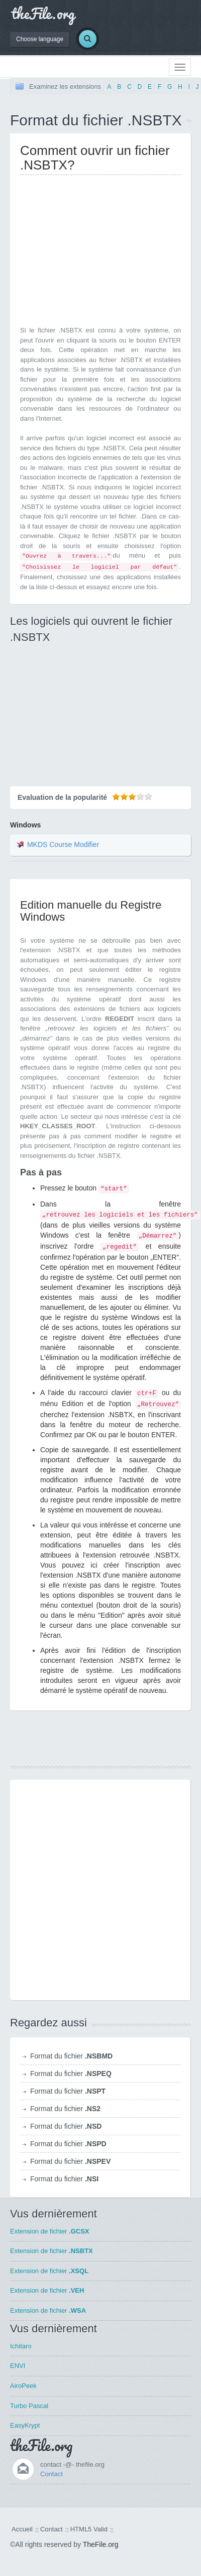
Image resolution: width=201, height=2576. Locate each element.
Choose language (39, 39)
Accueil (22, 2529)
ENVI (17, 2365)
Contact (51, 2474)
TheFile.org (101, 2544)
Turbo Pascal (29, 2406)
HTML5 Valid (89, 2529)
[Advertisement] (104, 253)
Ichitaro (21, 2346)
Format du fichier (71, 2056)
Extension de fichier (49, 2231)
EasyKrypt (25, 2425)
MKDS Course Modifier (63, 844)
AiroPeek (23, 2385)
